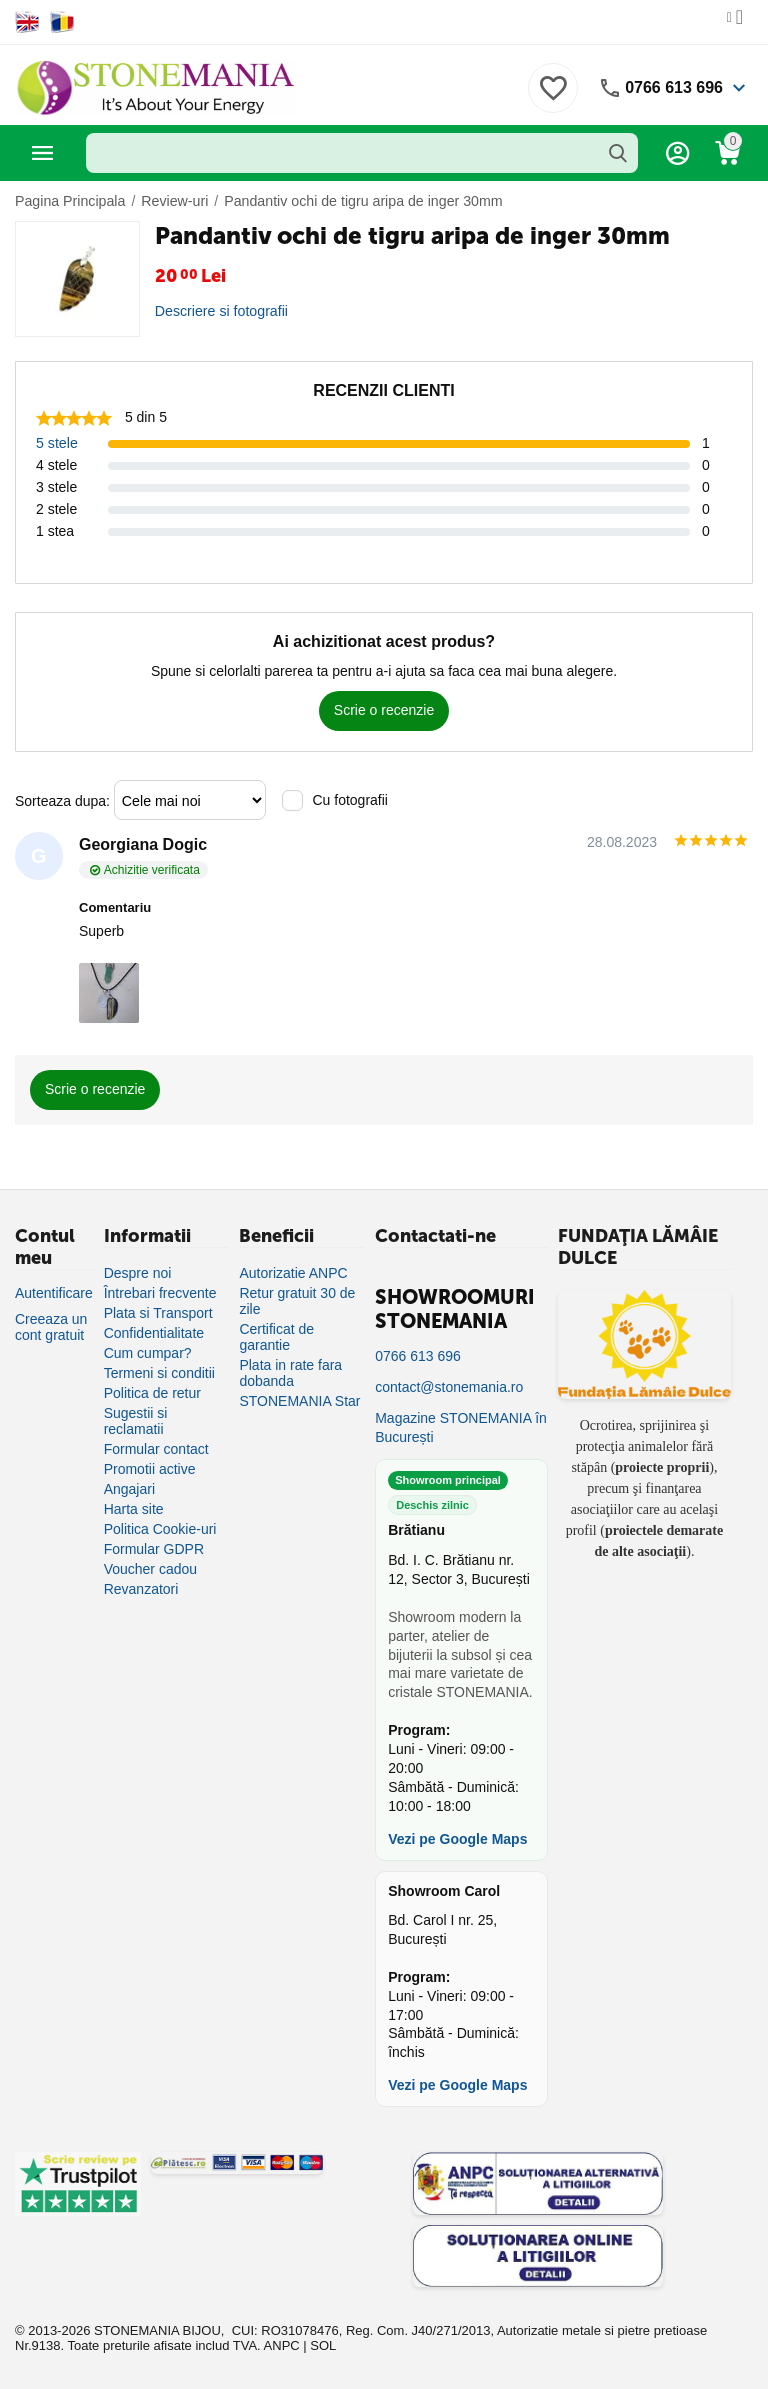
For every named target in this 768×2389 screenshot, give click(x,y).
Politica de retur (152, 1393)
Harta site (134, 1509)
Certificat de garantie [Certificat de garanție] (276, 1337)
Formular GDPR (154, 1549)
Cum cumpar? (148, 1353)
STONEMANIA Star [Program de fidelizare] (299, 1401)
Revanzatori (141, 1589)
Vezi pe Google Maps (457, 1839)
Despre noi (138, 1273)
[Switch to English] (27, 22)
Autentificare (54, 1293)
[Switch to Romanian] (62, 22)
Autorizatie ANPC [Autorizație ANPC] (293, 1273)
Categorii (43, 153)
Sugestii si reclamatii (136, 1421)
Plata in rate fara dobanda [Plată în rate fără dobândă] (290, 1373)
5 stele (56, 443)
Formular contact (156, 1449)
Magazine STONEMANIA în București (461, 1427)
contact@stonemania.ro (449, 1387)
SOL (323, 2345)
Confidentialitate (154, 1333)
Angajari (129, 1489)
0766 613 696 (674, 87)
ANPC (282, 2345)
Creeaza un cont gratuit (51, 1327)
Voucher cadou (150, 1569)
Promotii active (150, 1469)
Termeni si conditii (159, 1373)
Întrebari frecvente (160, 1293)
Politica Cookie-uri (160, 1529)
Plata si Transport (158, 1313)
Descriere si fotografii (221, 311)
